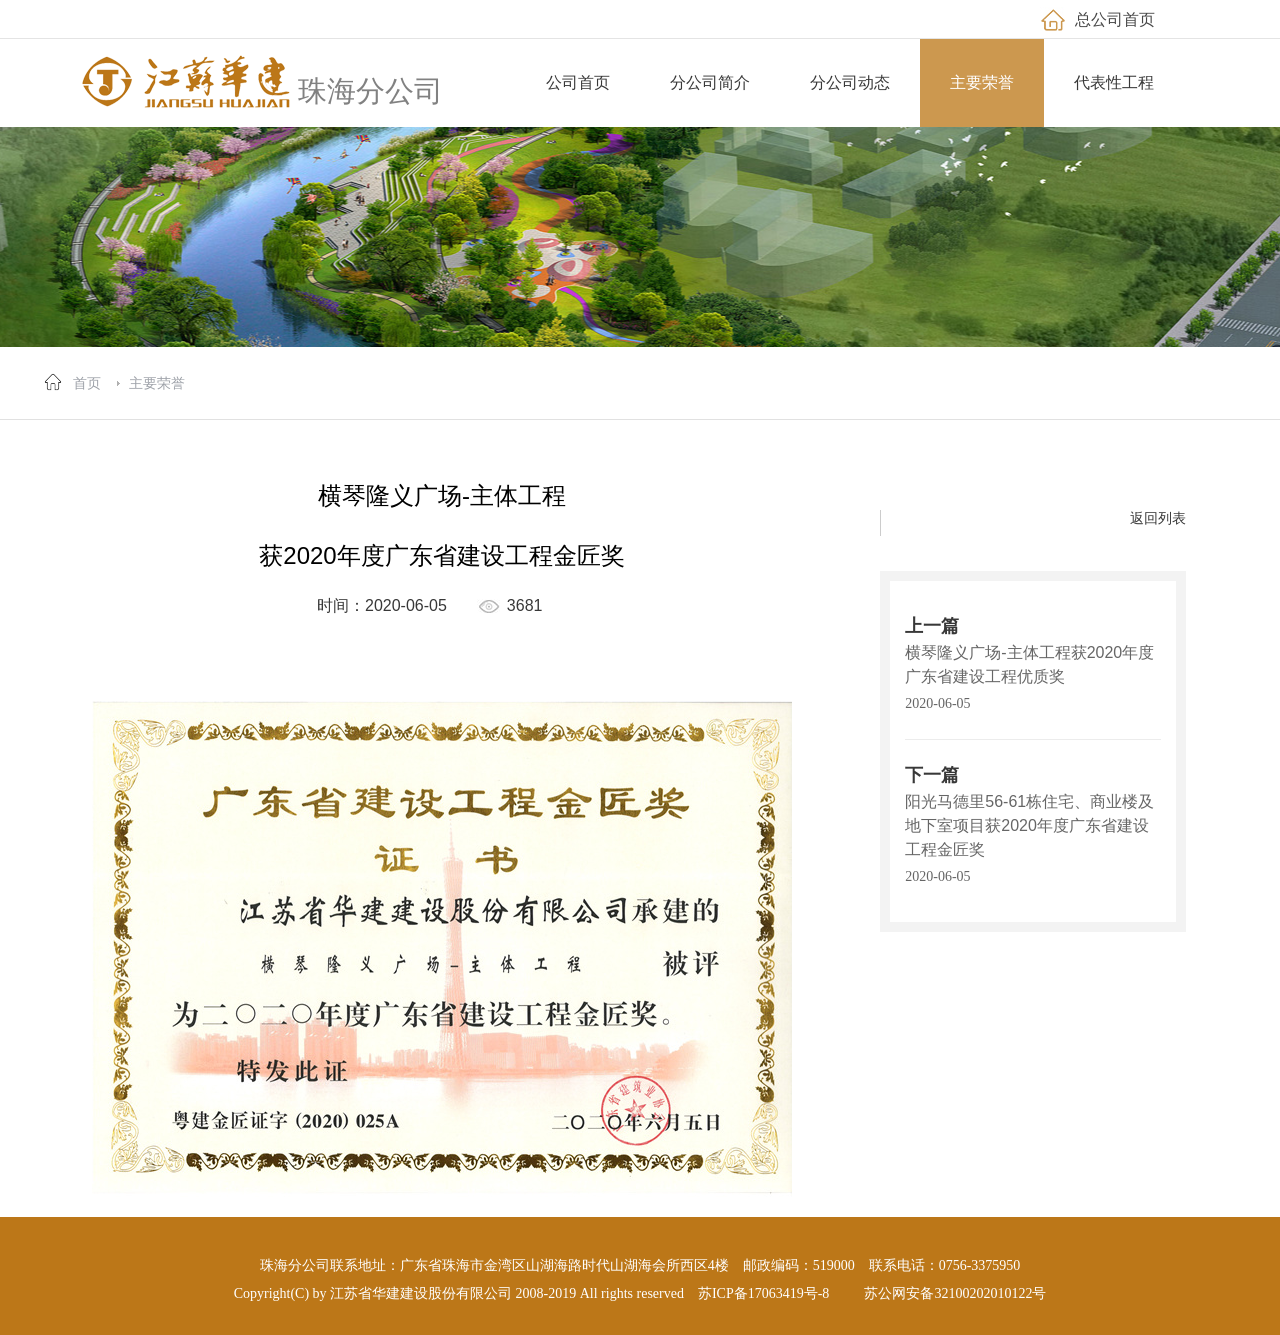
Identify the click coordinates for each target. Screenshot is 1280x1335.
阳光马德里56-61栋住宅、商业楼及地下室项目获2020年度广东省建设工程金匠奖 (1029, 825)
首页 (87, 383)
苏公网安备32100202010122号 (955, 1293)
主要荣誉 (157, 383)
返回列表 (1158, 518)
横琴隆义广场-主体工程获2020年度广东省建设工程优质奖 (1029, 664)
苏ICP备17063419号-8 (763, 1293)
